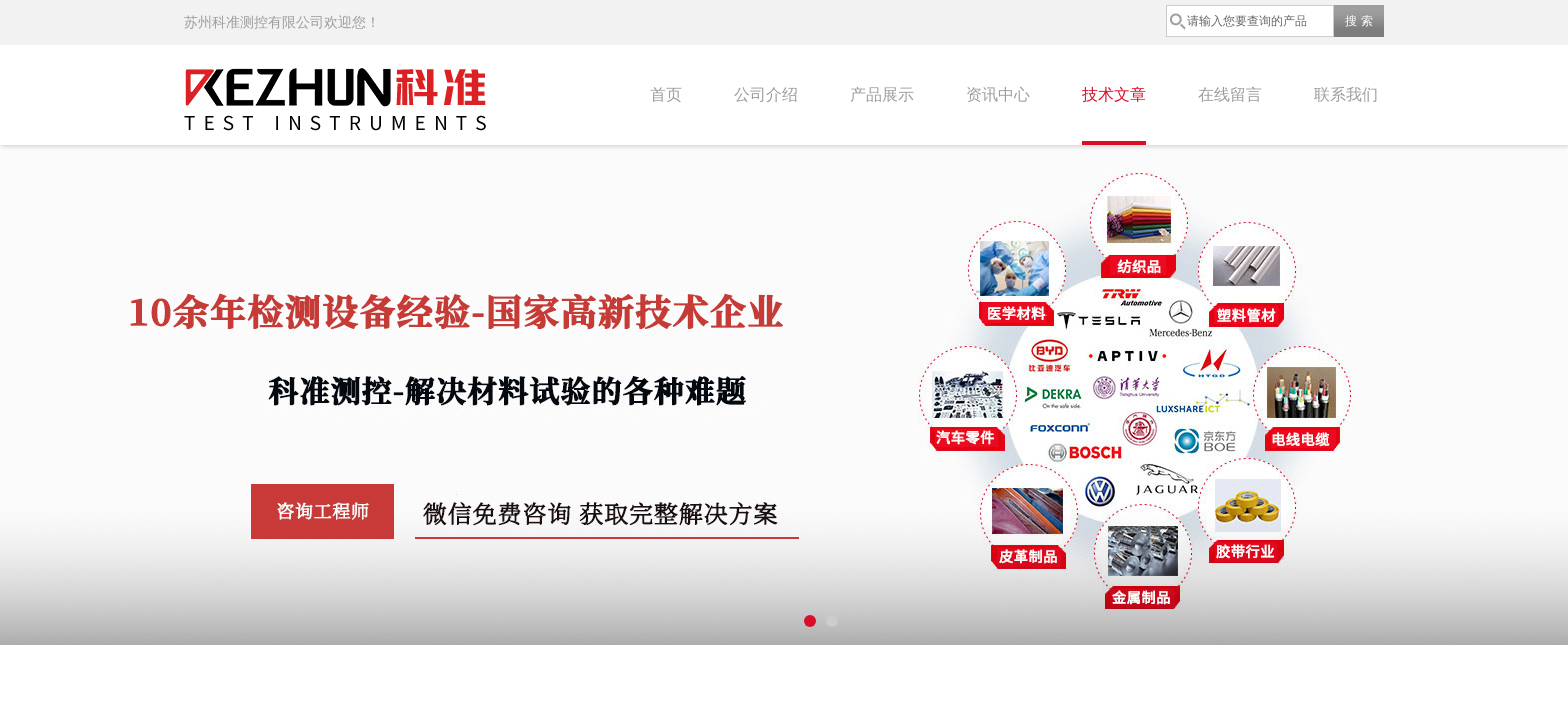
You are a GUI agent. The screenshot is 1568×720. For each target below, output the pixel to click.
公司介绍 (766, 94)
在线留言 (1230, 94)
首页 (666, 94)
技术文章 (1114, 94)
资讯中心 (998, 94)
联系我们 (1346, 94)
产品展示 (882, 94)
